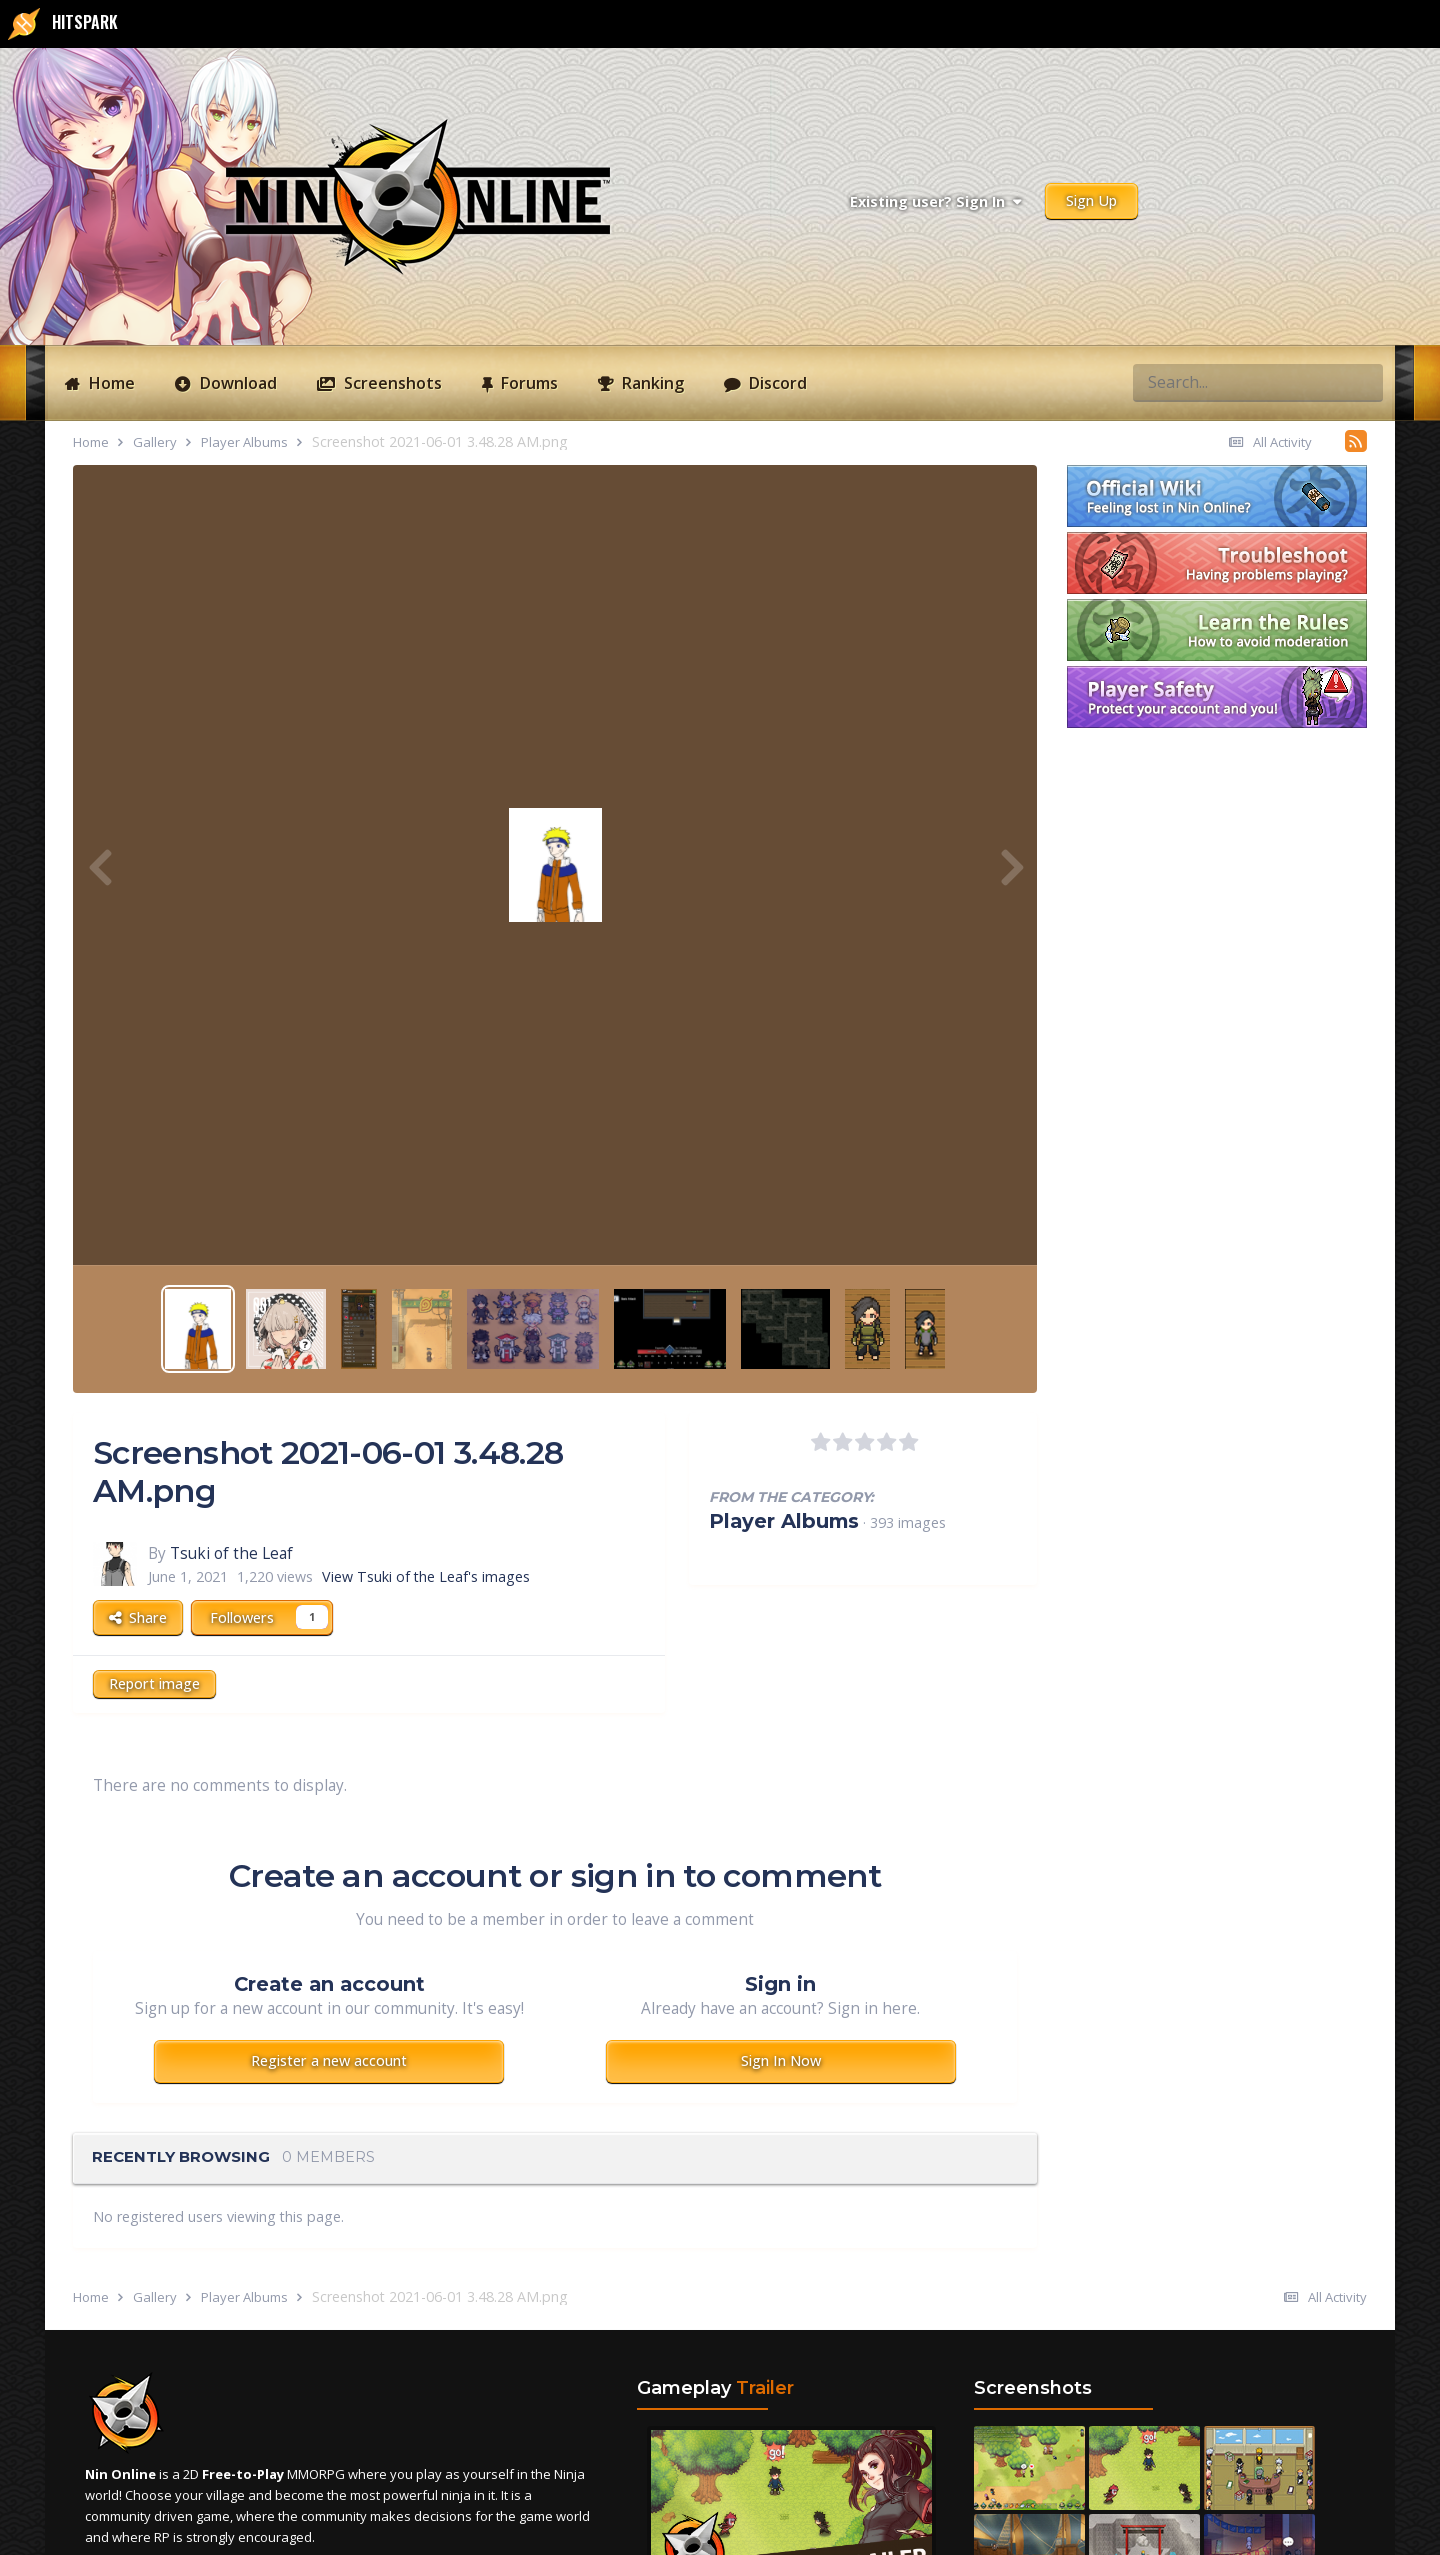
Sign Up (1091, 200)
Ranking (651, 383)
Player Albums (784, 1521)
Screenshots (391, 383)
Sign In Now (781, 2060)
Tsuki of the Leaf (231, 1553)
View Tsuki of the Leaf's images (426, 1576)
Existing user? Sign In (935, 201)
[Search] (1184, 382)
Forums (527, 383)
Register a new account (329, 2060)
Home (110, 383)
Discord (776, 383)
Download (236, 383)
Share (138, 1617)
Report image (154, 1683)
